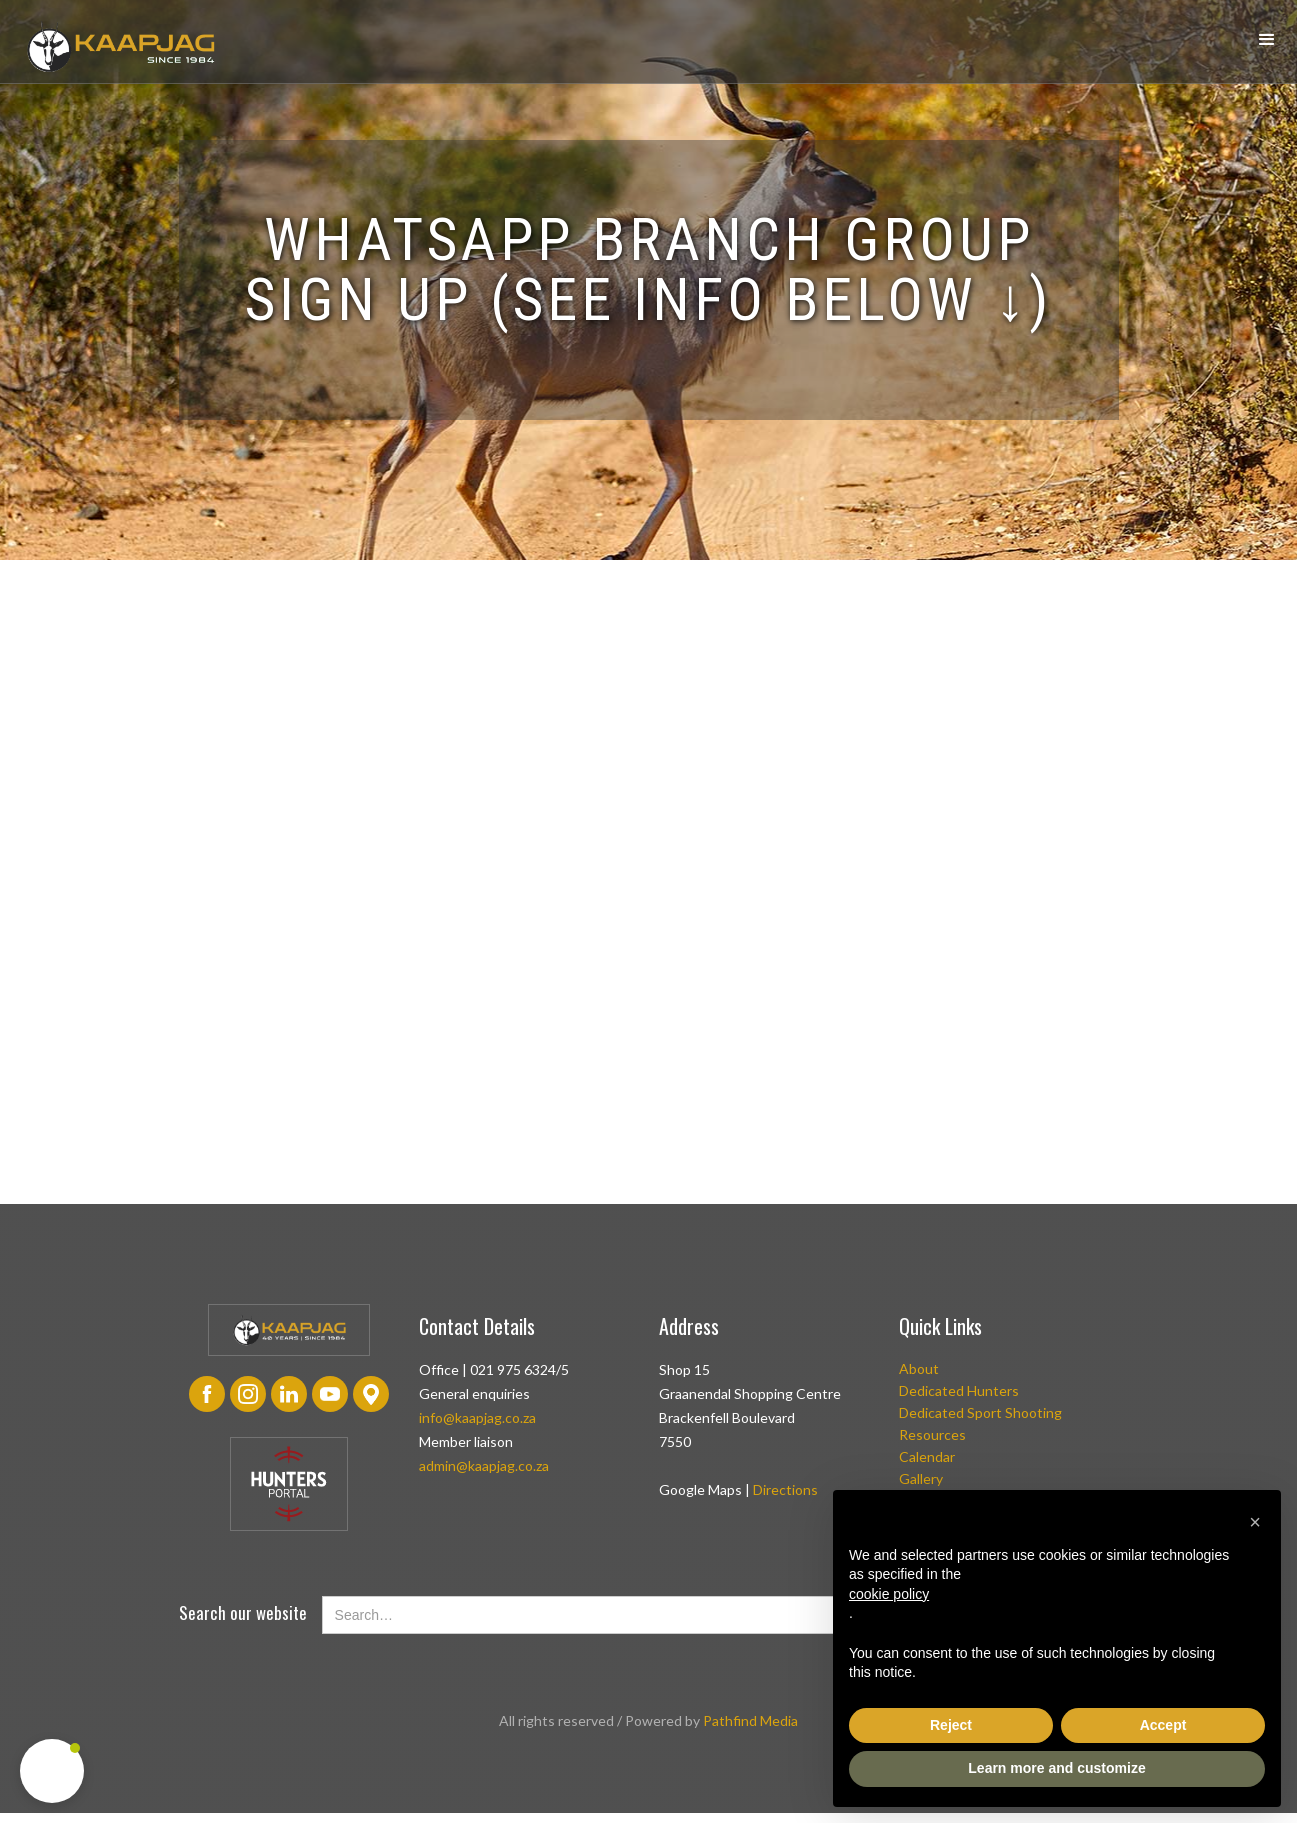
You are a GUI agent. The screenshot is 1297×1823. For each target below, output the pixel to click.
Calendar (927, 1456)
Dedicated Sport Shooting (980, 1412)
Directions (785, 1489)
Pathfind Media (750, 1720)
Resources (932, 1434)
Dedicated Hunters (959, 1390)
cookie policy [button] (889, 1594)
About (919, 1368)
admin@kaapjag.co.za (484, 1465)
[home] (120, 46)
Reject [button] (951, 1725)
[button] (1267, 40)
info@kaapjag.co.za (477, 1417)
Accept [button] (1163, 1725)
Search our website (243, 1613)
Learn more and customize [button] (1056, 1768)
